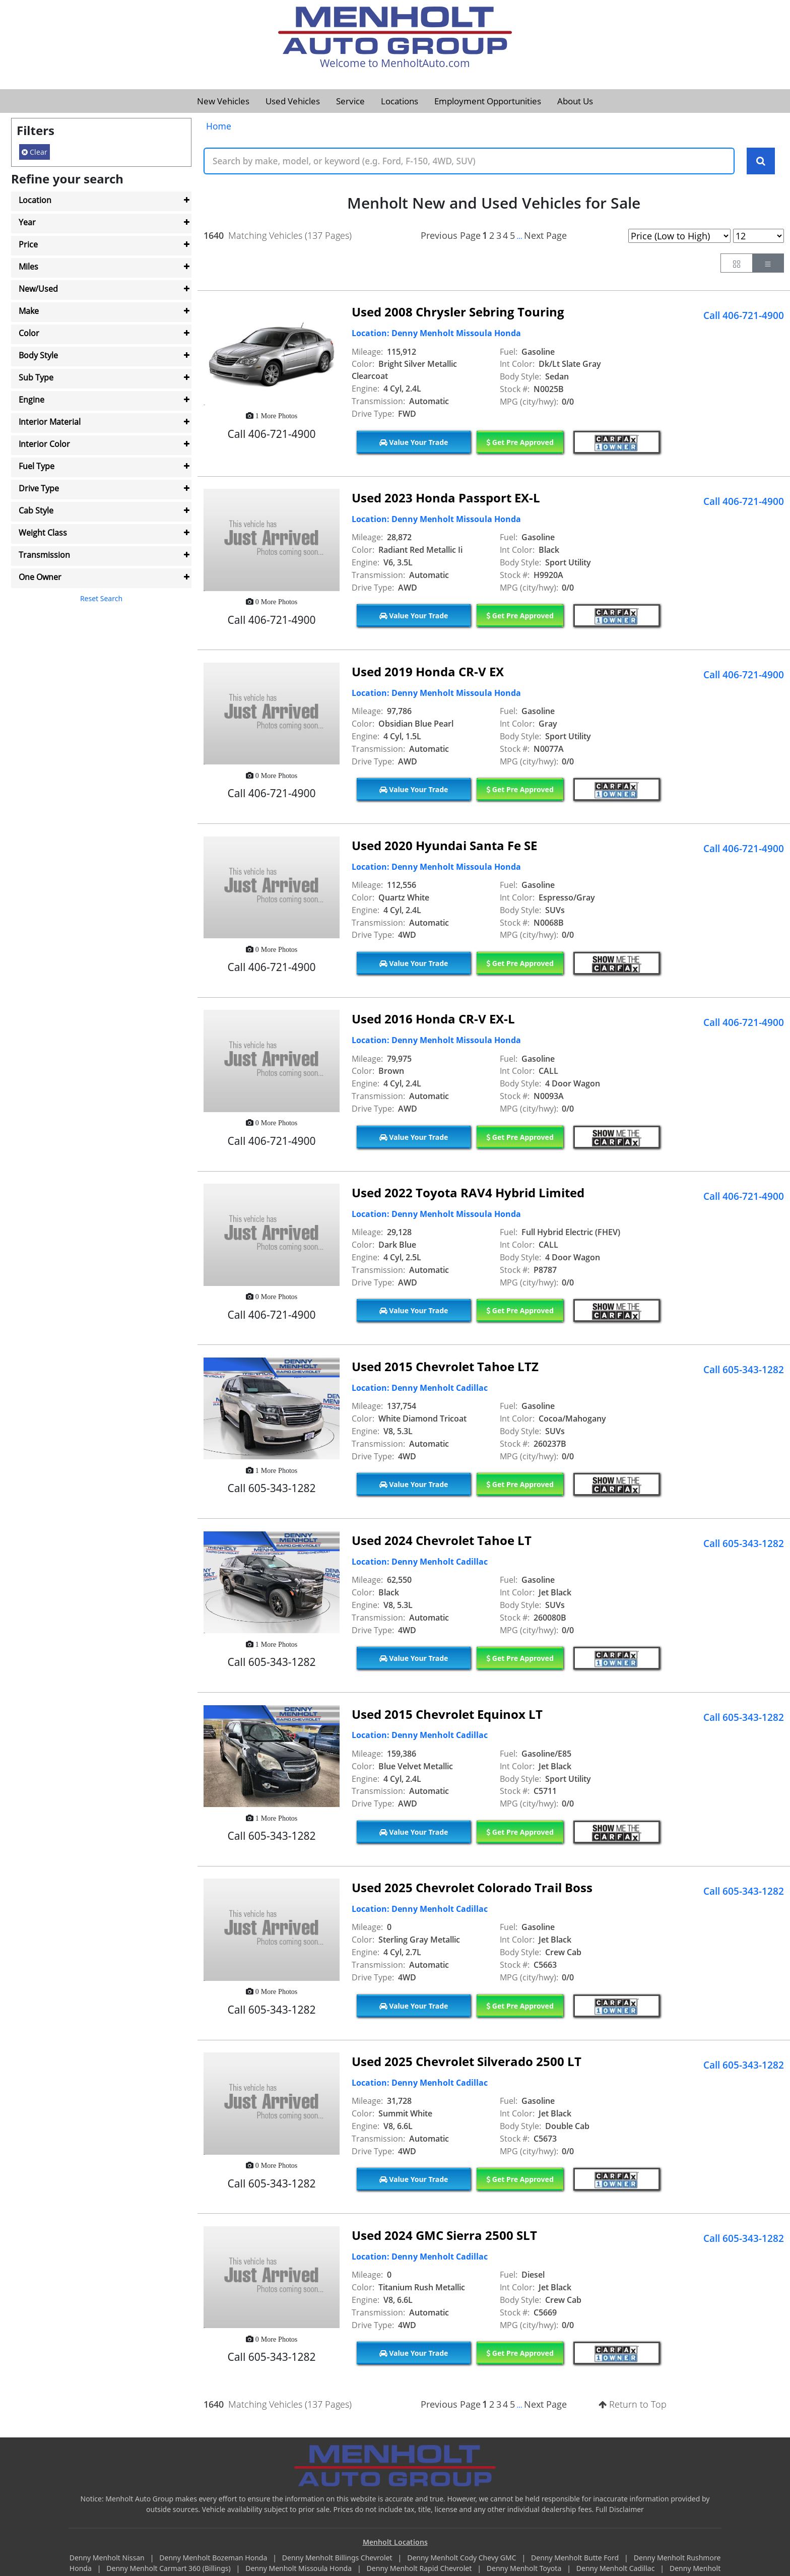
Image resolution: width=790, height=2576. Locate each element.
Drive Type (39, 488)
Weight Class (43, 532)
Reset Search (101, 598)
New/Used (38, 288)
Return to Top (633, 2405)
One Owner (40, 577)
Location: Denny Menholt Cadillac (420, 1387)
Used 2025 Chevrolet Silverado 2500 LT (466, 2061)
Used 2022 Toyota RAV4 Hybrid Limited (468, 1193)
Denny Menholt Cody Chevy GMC (462, 2558)
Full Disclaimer (620, 2509)
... (519, 236)
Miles (28, 266)
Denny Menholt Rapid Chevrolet (420, 2568)
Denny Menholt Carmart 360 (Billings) (169, 2568)
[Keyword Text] (469, 161)
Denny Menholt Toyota (525, 2568)
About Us (575, 101)
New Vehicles (223, 101)
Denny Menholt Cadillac (616, 2568)
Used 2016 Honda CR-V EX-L (433, 1019)
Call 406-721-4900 (743, 315)
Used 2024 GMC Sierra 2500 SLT (444, 2235)
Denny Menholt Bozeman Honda (214, 2558)
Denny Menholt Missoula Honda (299, 2568)
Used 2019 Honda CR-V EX (428, 671)
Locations (399, 101)
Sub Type (36, 377)
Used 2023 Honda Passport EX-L (446, 498)
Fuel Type (36, 466)
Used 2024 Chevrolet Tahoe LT (442, 1540)
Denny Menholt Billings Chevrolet (338, 2558)
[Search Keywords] (761, 161)
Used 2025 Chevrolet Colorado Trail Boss (472, 1888)
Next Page (545, 235)
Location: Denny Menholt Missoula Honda (436, 333)
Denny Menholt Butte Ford (576, 2558)
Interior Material (50, 421)
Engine (31, 399)
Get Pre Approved (520, 442)
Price (28, 244)
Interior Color (44, 443)
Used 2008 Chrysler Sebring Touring (458, 312)
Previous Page (451, 235)
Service (350, 101)
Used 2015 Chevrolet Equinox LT (447, 1714)
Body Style (38, 355)
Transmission (44, 554)
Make (29, 310)
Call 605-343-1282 (743, 1370)
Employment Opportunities (487, 101)
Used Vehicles (293, 101)
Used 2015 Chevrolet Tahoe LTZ (445, 1367)
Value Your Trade (413, 442)
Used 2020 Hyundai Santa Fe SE (444, 845)
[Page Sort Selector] (679, 236)
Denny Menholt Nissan (108, 2558)
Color (29, 333)
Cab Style (36, 510)
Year (27, 222)
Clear (34, 152)
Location (35, 200)
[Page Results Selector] (758, 236)
